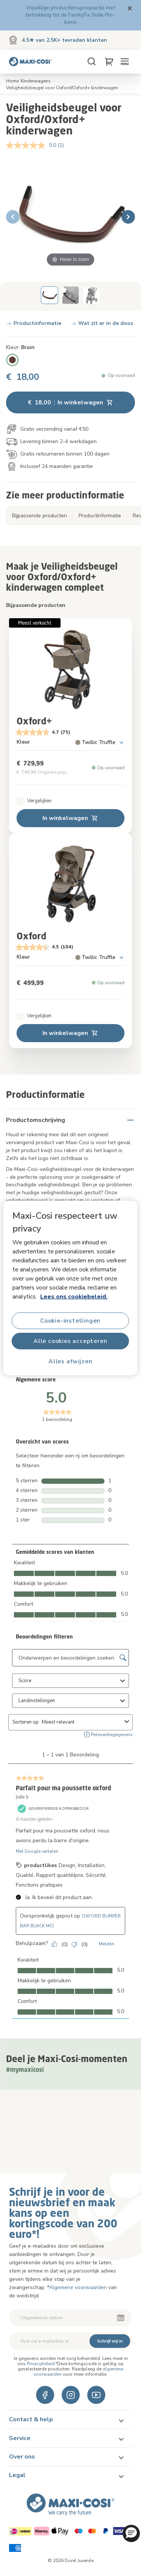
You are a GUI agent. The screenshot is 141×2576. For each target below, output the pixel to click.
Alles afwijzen (70, 1361)
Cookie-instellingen (70, 1321)
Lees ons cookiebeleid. (74, 1297)
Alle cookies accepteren (70, 1341)
